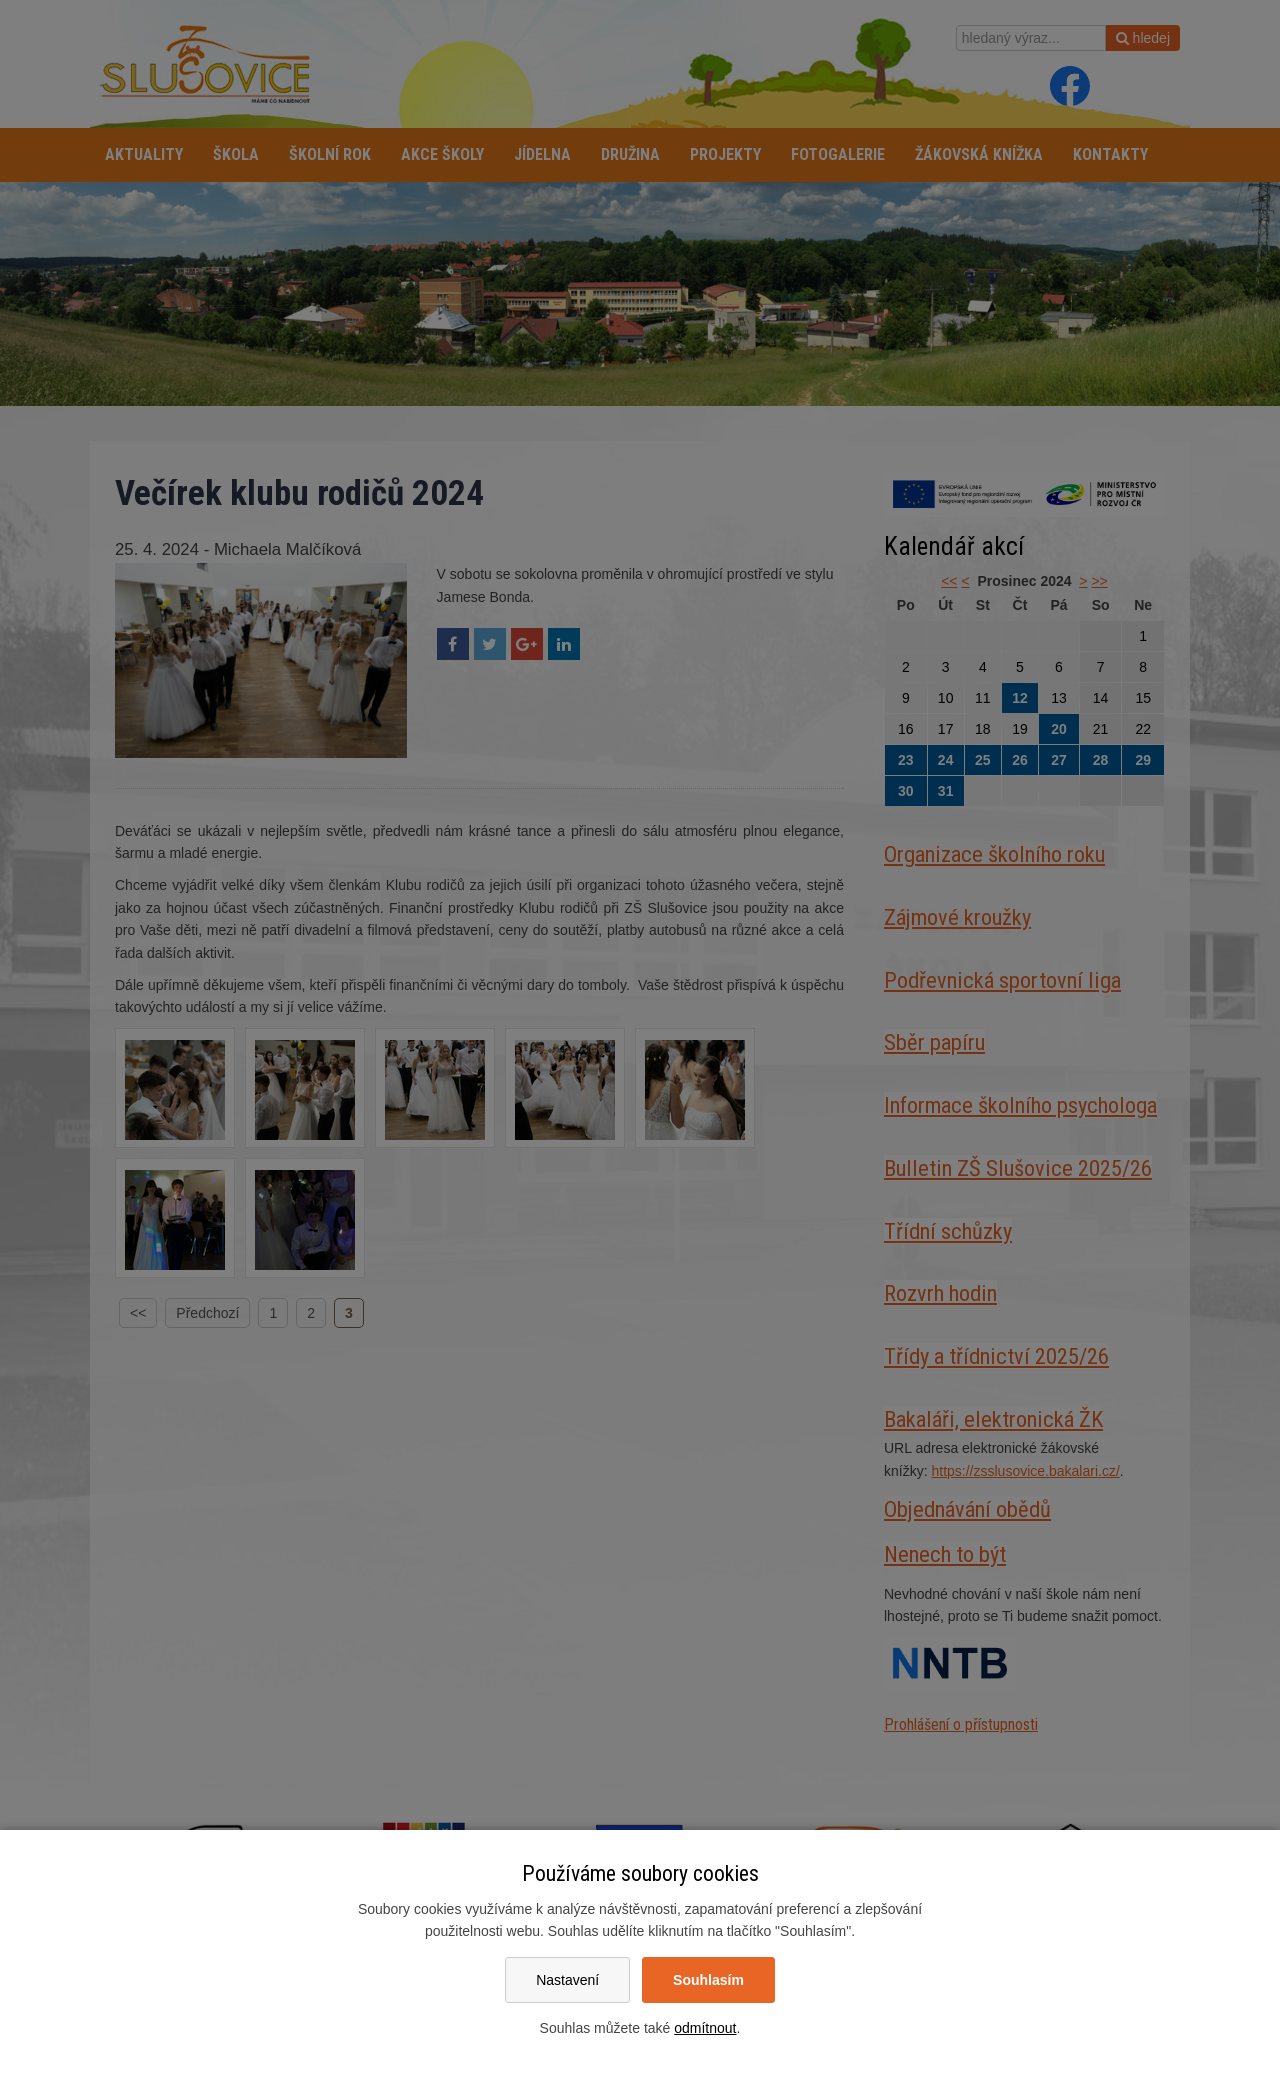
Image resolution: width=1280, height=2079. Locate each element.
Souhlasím (708, 1980)
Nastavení (567, 1980)
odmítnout (705, 2028)
